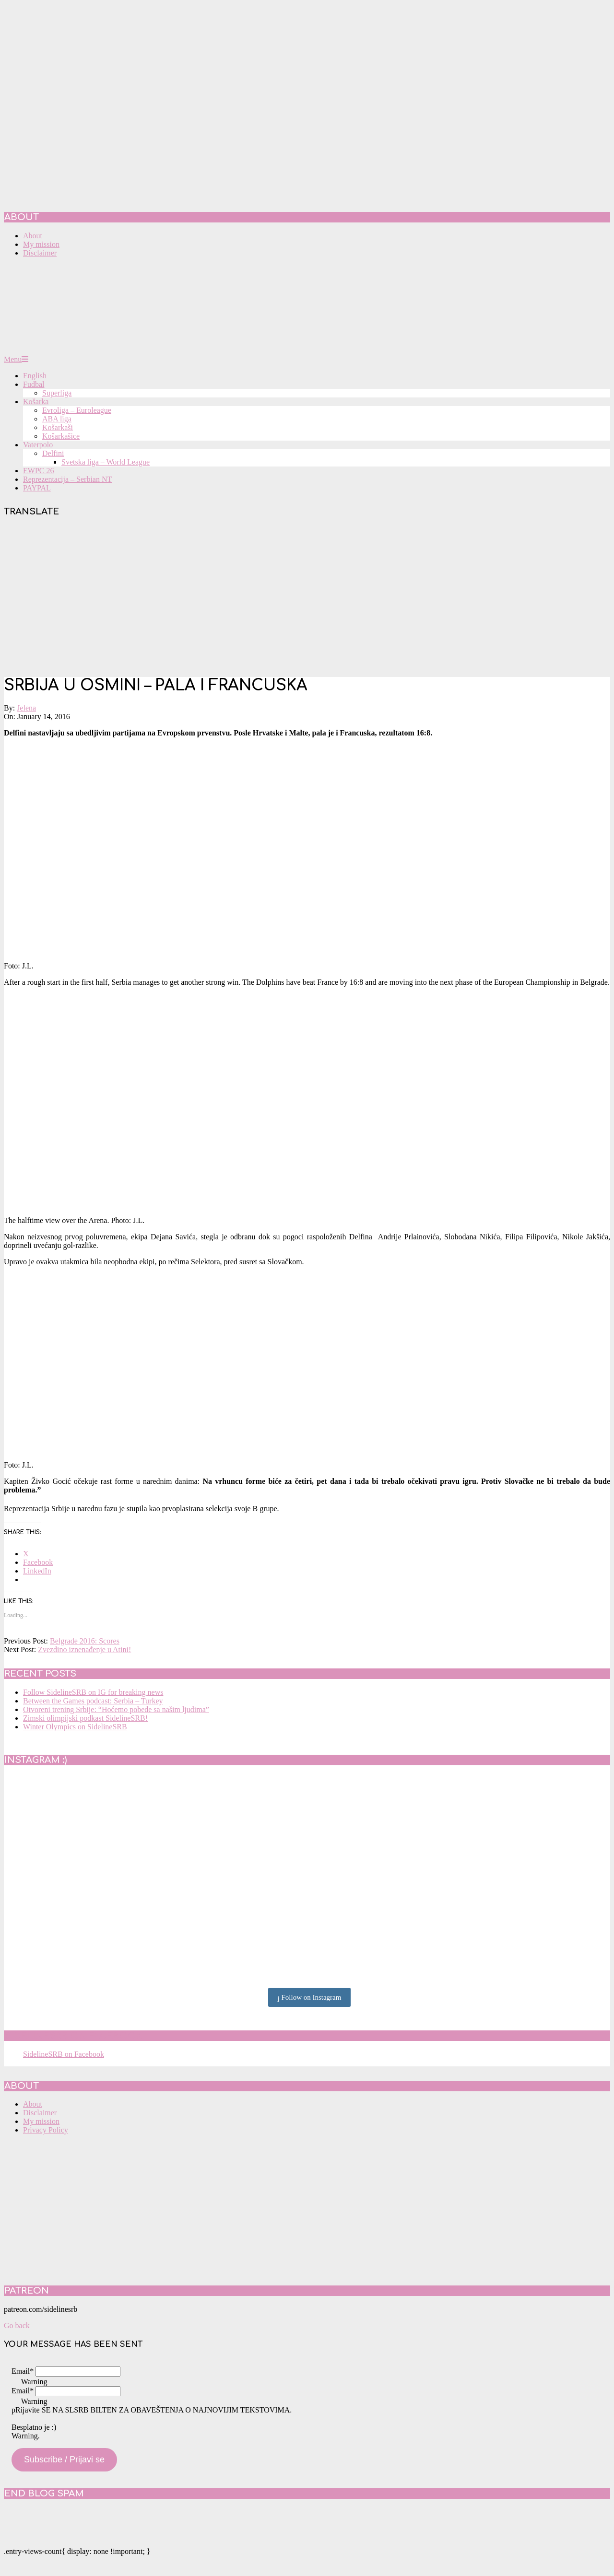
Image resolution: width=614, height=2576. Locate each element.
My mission (41, 2121)
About (32, 2104)
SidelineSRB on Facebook (73, 2035)
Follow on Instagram (310, 1997)
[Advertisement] (307, 598)
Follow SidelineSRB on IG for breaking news (93, 1692)
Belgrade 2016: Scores (84, 1641)
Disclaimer (40, 2113)
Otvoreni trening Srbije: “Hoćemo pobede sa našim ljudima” (116, 1709)
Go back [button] (17, 2325)
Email (23, 2371)
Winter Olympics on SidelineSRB (75, 1727)
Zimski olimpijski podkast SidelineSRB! (85, 1718)
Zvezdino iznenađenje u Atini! (84, 1649)
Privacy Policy (45, 2130)
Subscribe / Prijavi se (64, 2459)
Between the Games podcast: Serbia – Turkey (93, 1701)
